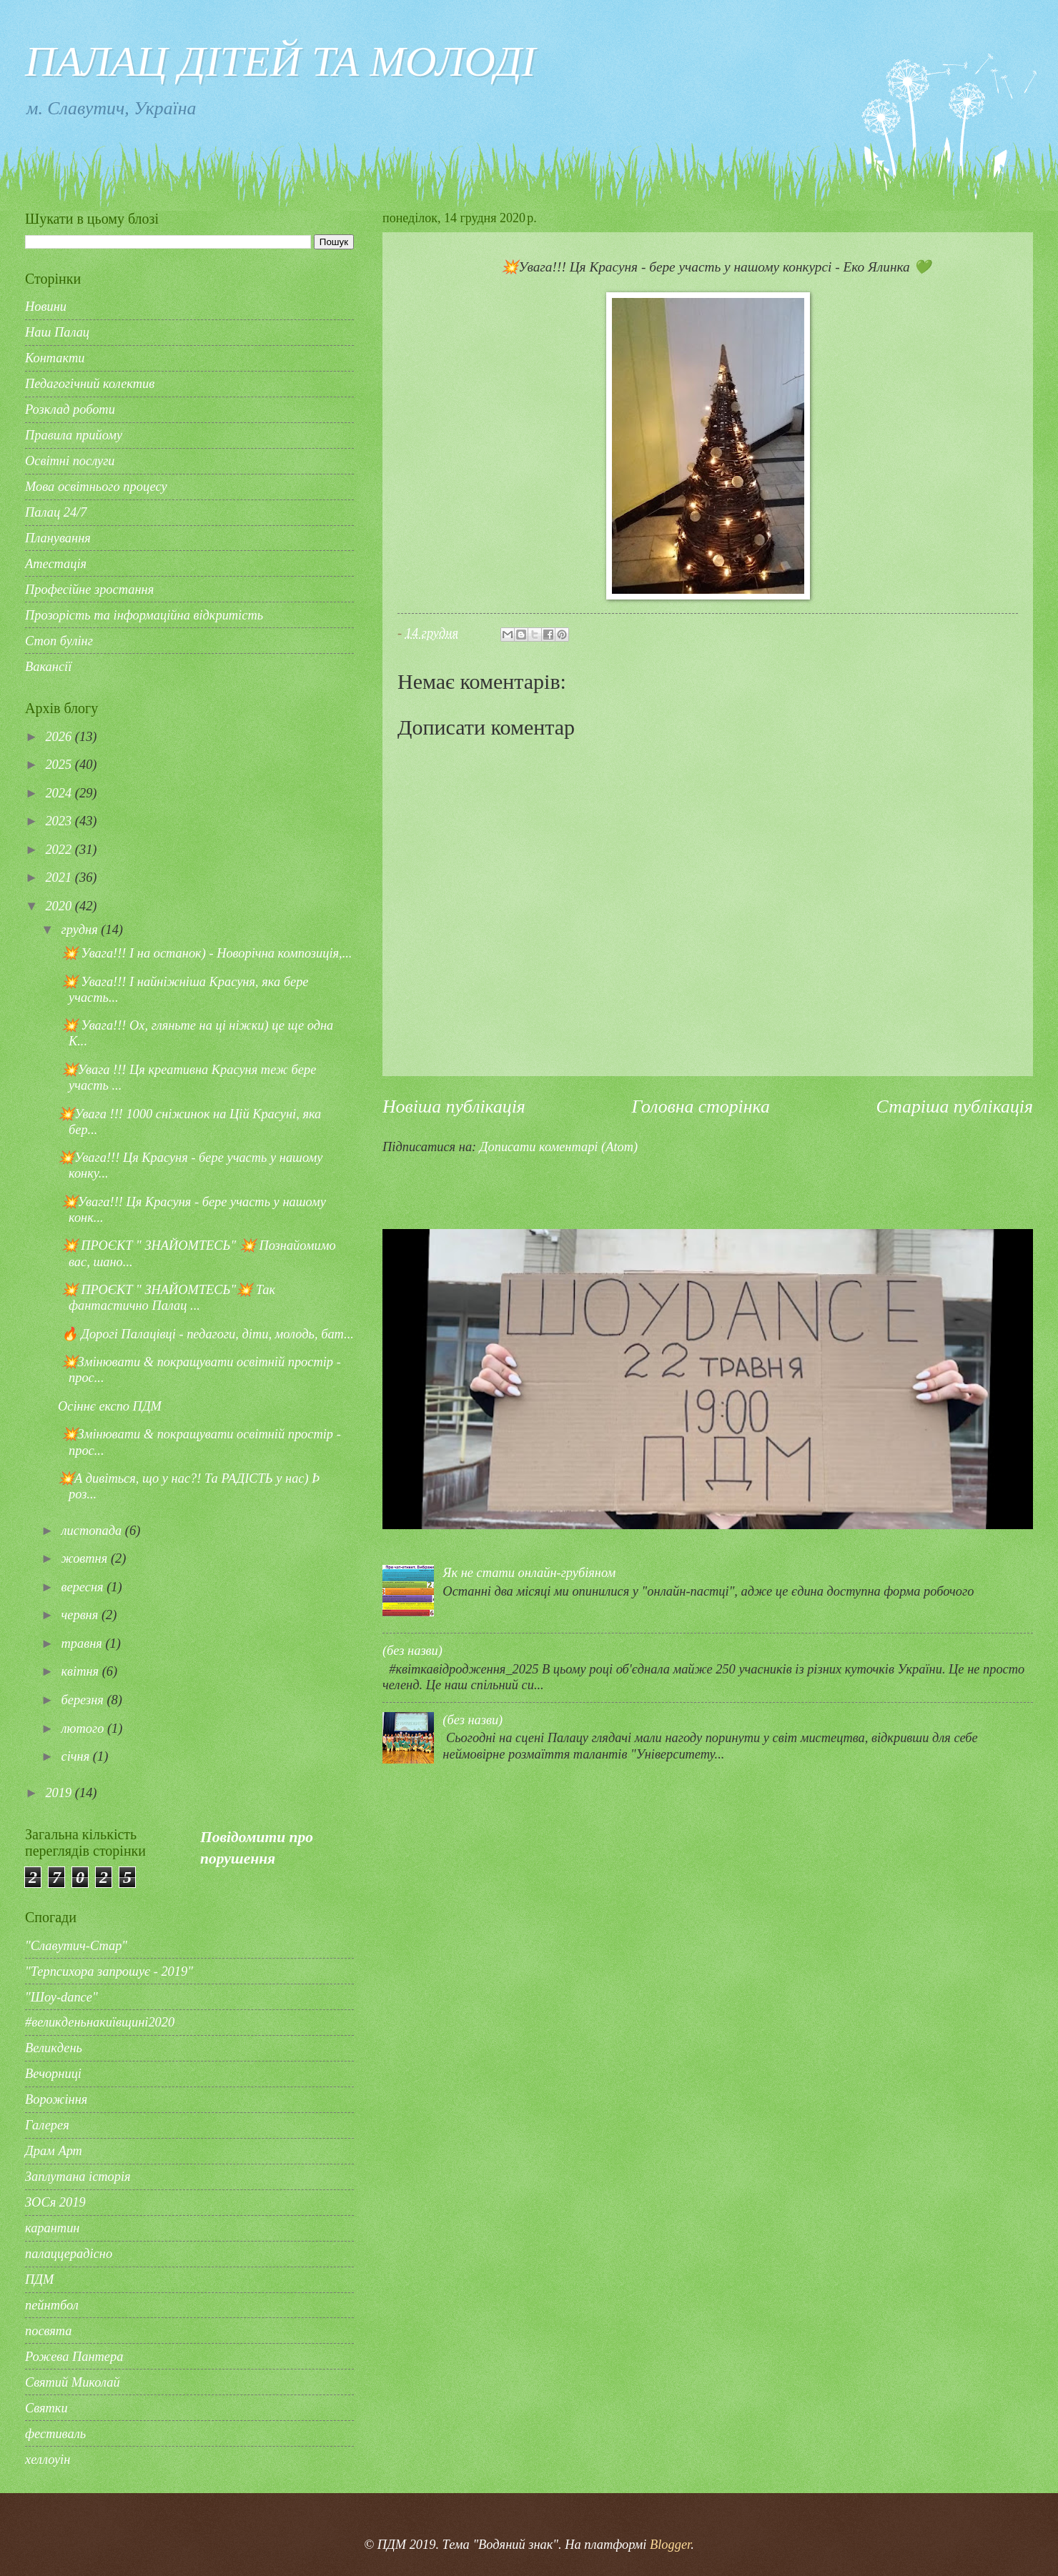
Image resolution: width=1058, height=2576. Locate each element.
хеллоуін (47, 2459)
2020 (59, 906)
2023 (59, 821)
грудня (81, 930)
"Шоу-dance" (61, 1997)
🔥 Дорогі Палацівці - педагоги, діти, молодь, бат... (206, 1334)
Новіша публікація (453, 1106)
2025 (59, 764)
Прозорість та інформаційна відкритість (144, 615)
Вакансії (48, 667)
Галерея (47, 2125)
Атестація (55, 564)
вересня (84, 1587)
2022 (59, 849)
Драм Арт (53, 2151)
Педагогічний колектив (89, 384)
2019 (59, 1793)
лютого (84, 1728)
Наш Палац (57, 332)
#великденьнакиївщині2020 (99, 2022)
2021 (59, 877)
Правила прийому (73, 435)
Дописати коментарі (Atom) (559, 1147)
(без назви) (412, 1650)
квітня (81, 1671)
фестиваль (55, 2434)
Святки (46, 2408)
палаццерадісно (68, 2254)
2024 (59, 793)
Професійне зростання (89, 589)
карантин (52, 2228)
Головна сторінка (701, 1106)
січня (77, 1756)
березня (84, 1700)
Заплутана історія (78, 2176)
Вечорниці (53, 2074)
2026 (59, 737)
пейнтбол (52, 2305)
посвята (48, 2331)
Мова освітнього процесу (96, 486)
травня (83, 1643)
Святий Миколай (72, 2382)
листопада (93, 1530)
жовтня (86, 1558)
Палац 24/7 (55, 512)
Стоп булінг (59, 641)
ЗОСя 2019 (55, 2202)
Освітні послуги (70, 461)
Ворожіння (56, 2099)
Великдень (53, 2048)
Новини (45, 306)
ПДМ (39, 2279)
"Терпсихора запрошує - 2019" (109, 1971)
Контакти (54, 358)
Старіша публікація (954, 1106)
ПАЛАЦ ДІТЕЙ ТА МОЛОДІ (280, 61)
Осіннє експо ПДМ (110, 1406)
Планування (58, 538)
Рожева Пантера (74, 2356)
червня (81, 1615)
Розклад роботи (70, 409)
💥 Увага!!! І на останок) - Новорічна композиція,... (205, 953)
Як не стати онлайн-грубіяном (529, 1573)
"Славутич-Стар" (76, 1946)
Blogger (670, 2544)
